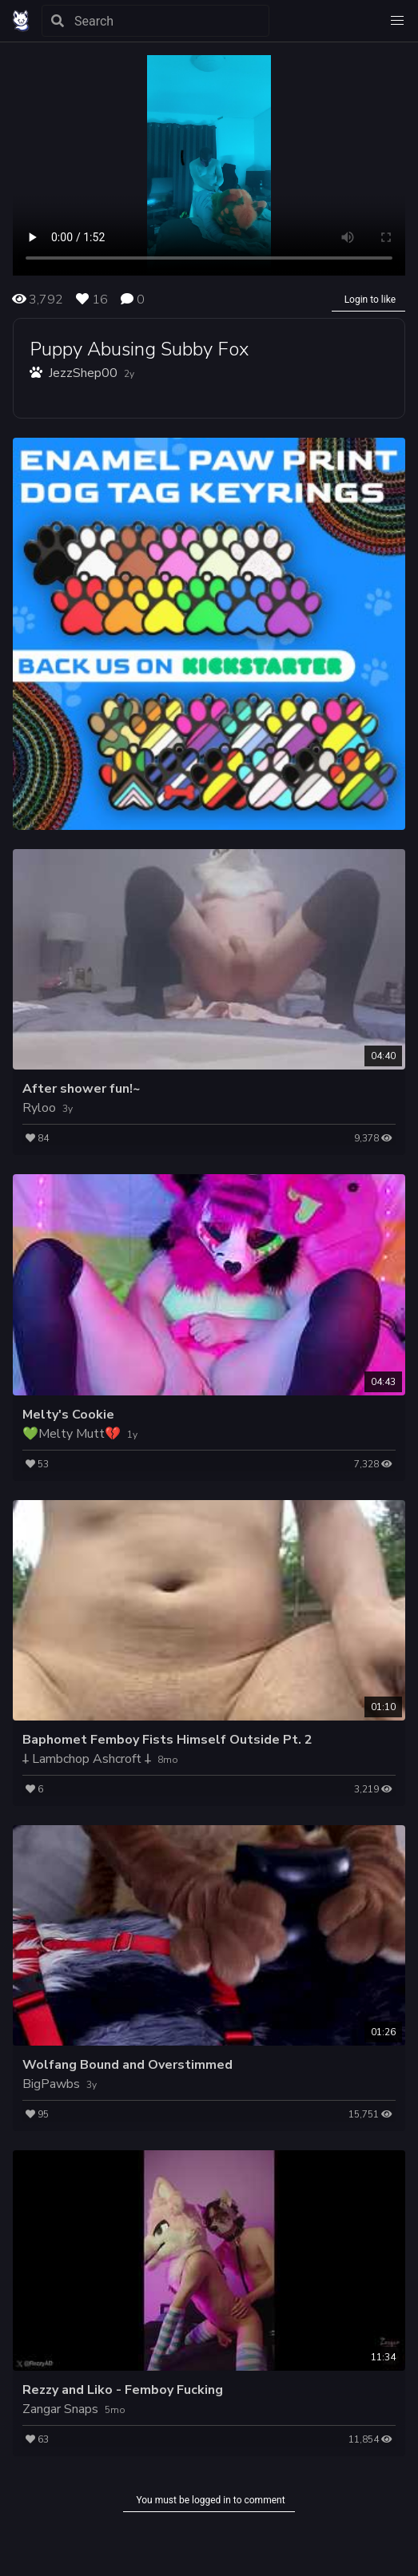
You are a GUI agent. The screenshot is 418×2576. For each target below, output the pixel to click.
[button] (397, 21)
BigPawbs (51, 2084)
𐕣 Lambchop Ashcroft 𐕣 (86, 1759)
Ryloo (39, 1108)
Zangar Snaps (60, 2409)
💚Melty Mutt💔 (71, 1434)
